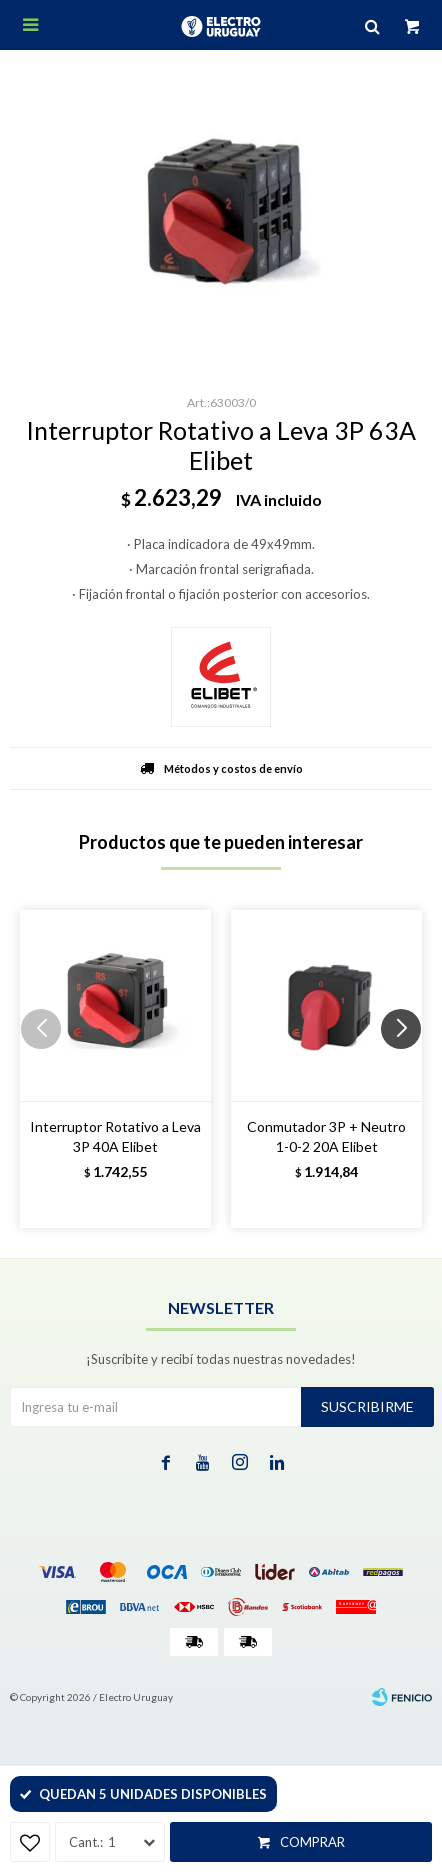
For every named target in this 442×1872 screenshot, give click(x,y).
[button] (408, 1069)
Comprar (312, 1842)
